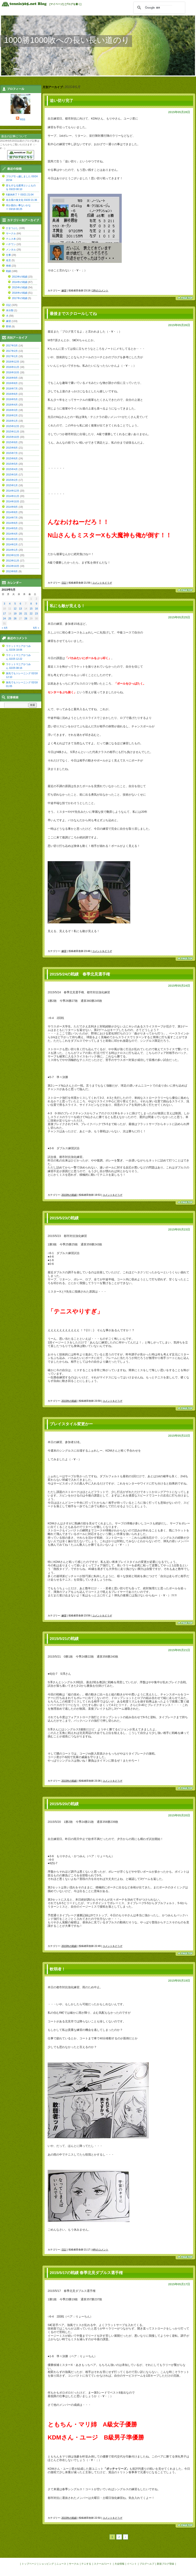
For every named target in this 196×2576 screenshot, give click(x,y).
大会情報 (119, 2563)
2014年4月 (12, 533)
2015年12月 (12, 426)
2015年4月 (12, 469)
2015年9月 (12, 442)
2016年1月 (12, 420)
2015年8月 (12, 447)
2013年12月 (12, 555)
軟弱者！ (57, 1969)
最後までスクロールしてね (73, 313)
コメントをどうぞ (102, 582)
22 (31, 613)
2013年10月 (12, 566)
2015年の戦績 (69, 1194)
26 (15, 618)
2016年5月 (12, 399)
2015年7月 (12, 453)
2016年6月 (12, 394)
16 (36, 608)
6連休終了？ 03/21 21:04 (19, 194)
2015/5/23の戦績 (64, 1218)
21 (25, 613)
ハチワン (11, 244)
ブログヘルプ (146, 2563)
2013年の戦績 (19, 276)
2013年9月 (12, 571)
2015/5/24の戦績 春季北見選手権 (80, 974)
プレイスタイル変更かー (71, 1424)
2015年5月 (12, 463)
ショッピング (46, 2563)
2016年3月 (12, 410)
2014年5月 (12, 528)
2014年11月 (12, 496)
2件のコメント (100, 290)
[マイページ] (57, 4)
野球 (8, 326)
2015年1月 (12, 485)
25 (9, 618)
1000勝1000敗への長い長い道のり (67, 40)
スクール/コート (103, 2563)
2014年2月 (12, 544)
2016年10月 (12, 372)
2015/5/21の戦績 (64, 1638)
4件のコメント (100, 2249)
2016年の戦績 (19, 292)
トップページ (29, 2563)
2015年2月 (12, 480)
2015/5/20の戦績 (64, 1804)
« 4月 (5, 627)
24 (4, 618)
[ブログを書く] (73, 4)
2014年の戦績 (19, 282)
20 (20, 613)
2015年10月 (12, 437)
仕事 (8, 255)
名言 (8, 260)
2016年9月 (12, 377)
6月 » (36, 627)
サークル (11, 233)
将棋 (8, 265)
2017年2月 (12, 351)
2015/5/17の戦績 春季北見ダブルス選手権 (86, 2273)
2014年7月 (12, 517)
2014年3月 (12, 539)
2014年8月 (12, 512)
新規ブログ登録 (165, 2563)
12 (15, 608)
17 (4, 613)
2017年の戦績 (19, 298)
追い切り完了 (61, 100)
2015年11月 (12, 431)
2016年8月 (12, 383)
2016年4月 (12, 404)
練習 (63, 290)
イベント (132, 2563)
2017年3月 (12, 345)
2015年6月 (12, 458)
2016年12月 (12, 361)
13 (20, 608)
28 (25, 618)
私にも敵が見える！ (67, 606)
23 (36, 613)
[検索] (158, 7)
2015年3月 (12, 474)
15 (31, 608)
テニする (86, 2563)
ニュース (61, 2563)
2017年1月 (12, 356)
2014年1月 (12, 549)
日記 (63, 582)
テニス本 (11, 238)
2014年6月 (12, 523)
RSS (22, 119)
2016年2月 (12, 415)
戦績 (8, 271)
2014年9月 (12, 506)
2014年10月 (12, 501)
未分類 (9, 310)
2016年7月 (12, 388)
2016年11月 (12, 367)
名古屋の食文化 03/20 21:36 (21, 200)
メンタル (11, 249)
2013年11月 (12, 560)
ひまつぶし (12, 228)
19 (15, 613)
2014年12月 (12, 490)
